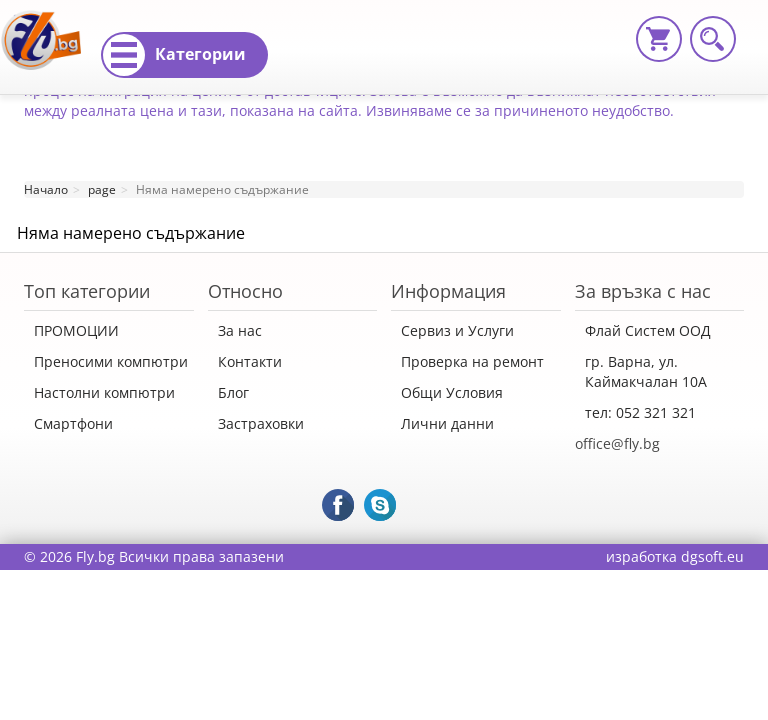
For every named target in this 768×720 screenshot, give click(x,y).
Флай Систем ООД (648, 330)
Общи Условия (452, 392)
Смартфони (73, 423)
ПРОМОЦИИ (76, 330)
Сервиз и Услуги (457, 330)
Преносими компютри (111, 361)
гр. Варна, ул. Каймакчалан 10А (646, 371)
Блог (233, 392)
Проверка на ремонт (472, 361)
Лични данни (447, 423)
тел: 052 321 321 (640, 412)
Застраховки (261, 423)
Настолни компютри (104, 392)
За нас (240, 330)
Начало (46, 189)
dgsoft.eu (712, 556)
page (102, 189)
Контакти (250, 361)
